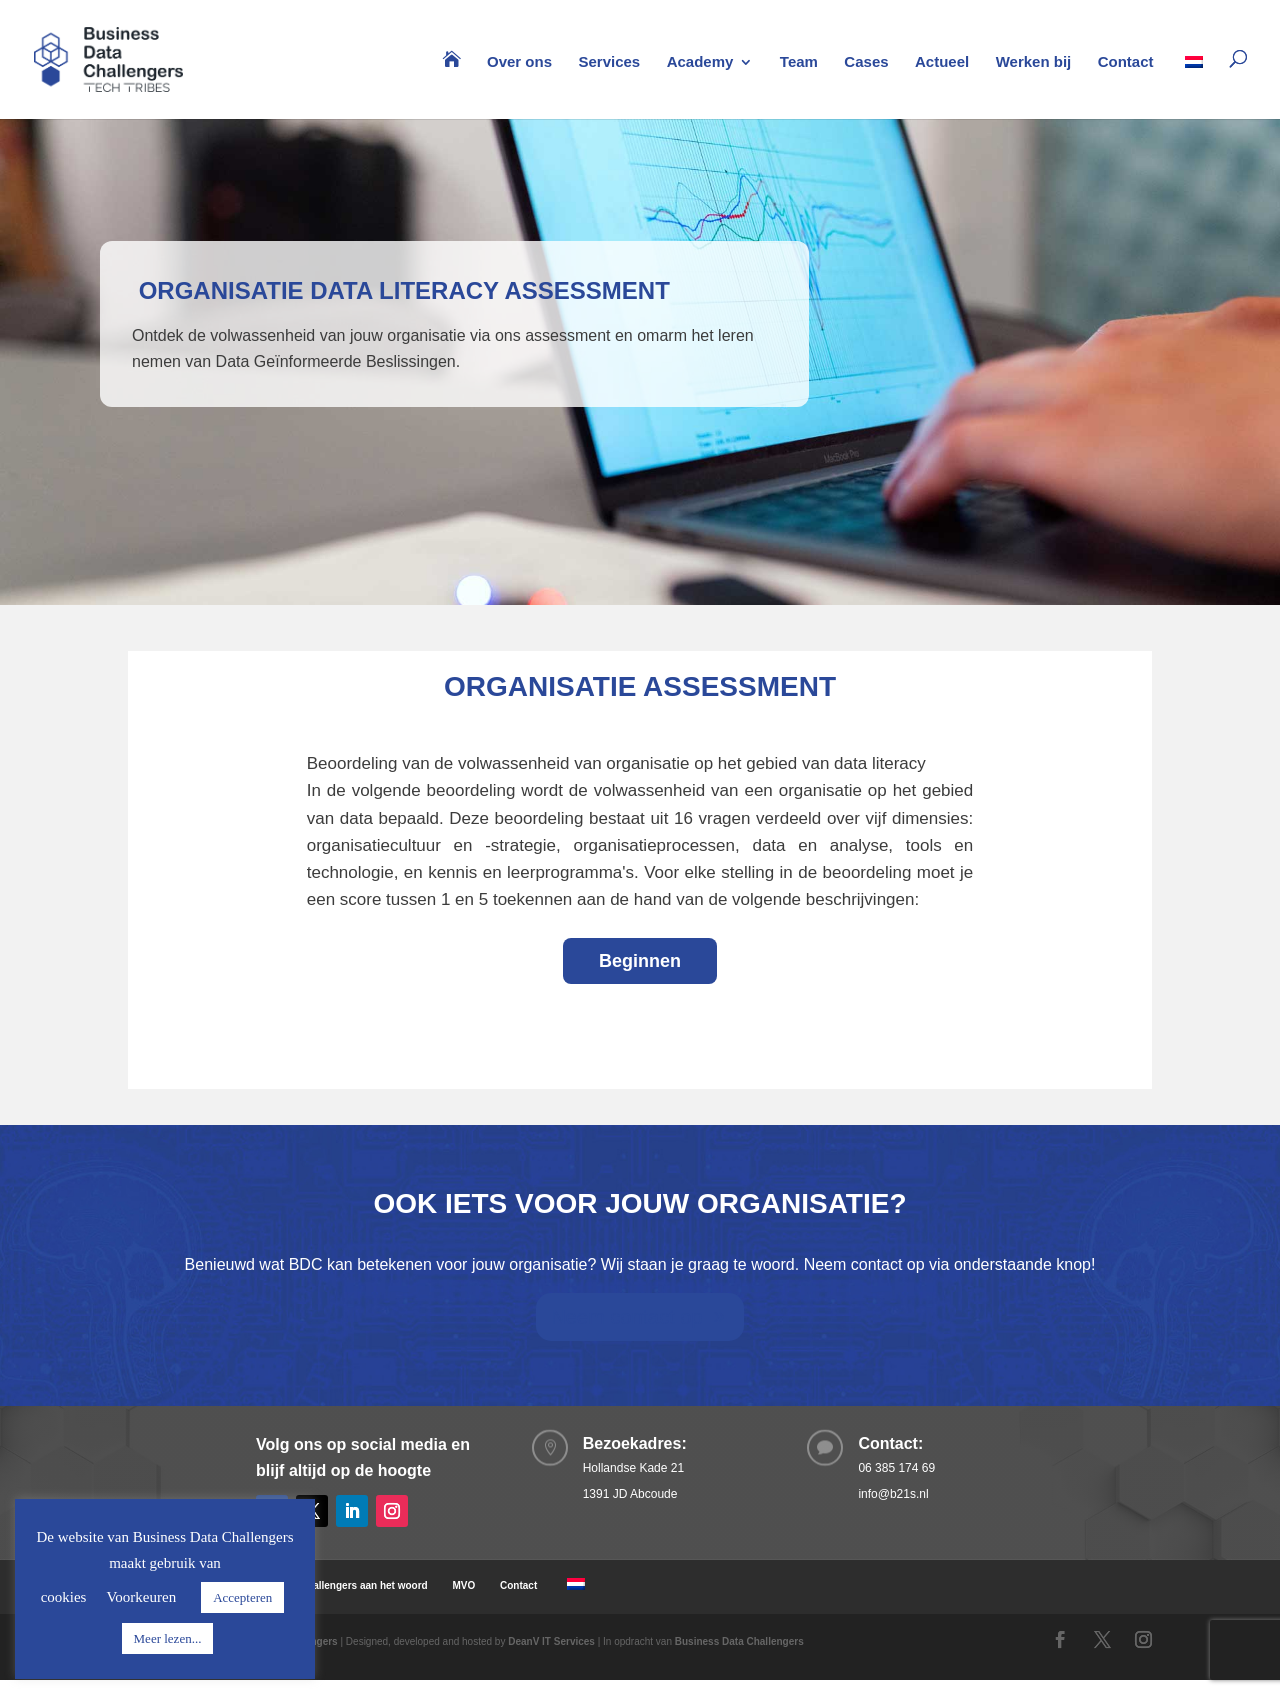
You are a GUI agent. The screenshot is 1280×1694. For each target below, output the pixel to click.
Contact (1126, 62)
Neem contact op (626, 1317)
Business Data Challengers (739, 1641)
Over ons (519, 62)
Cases (866, 62)
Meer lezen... (168, 1638)
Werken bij (1034, 62)
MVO (463, 1585)
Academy (700, 62)
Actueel (942, 62)
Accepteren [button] (242, 1597)
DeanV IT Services (551, 1641)
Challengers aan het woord (364, 1585)
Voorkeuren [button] (141, 1597)
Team (799, 62)
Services (609, 62)
